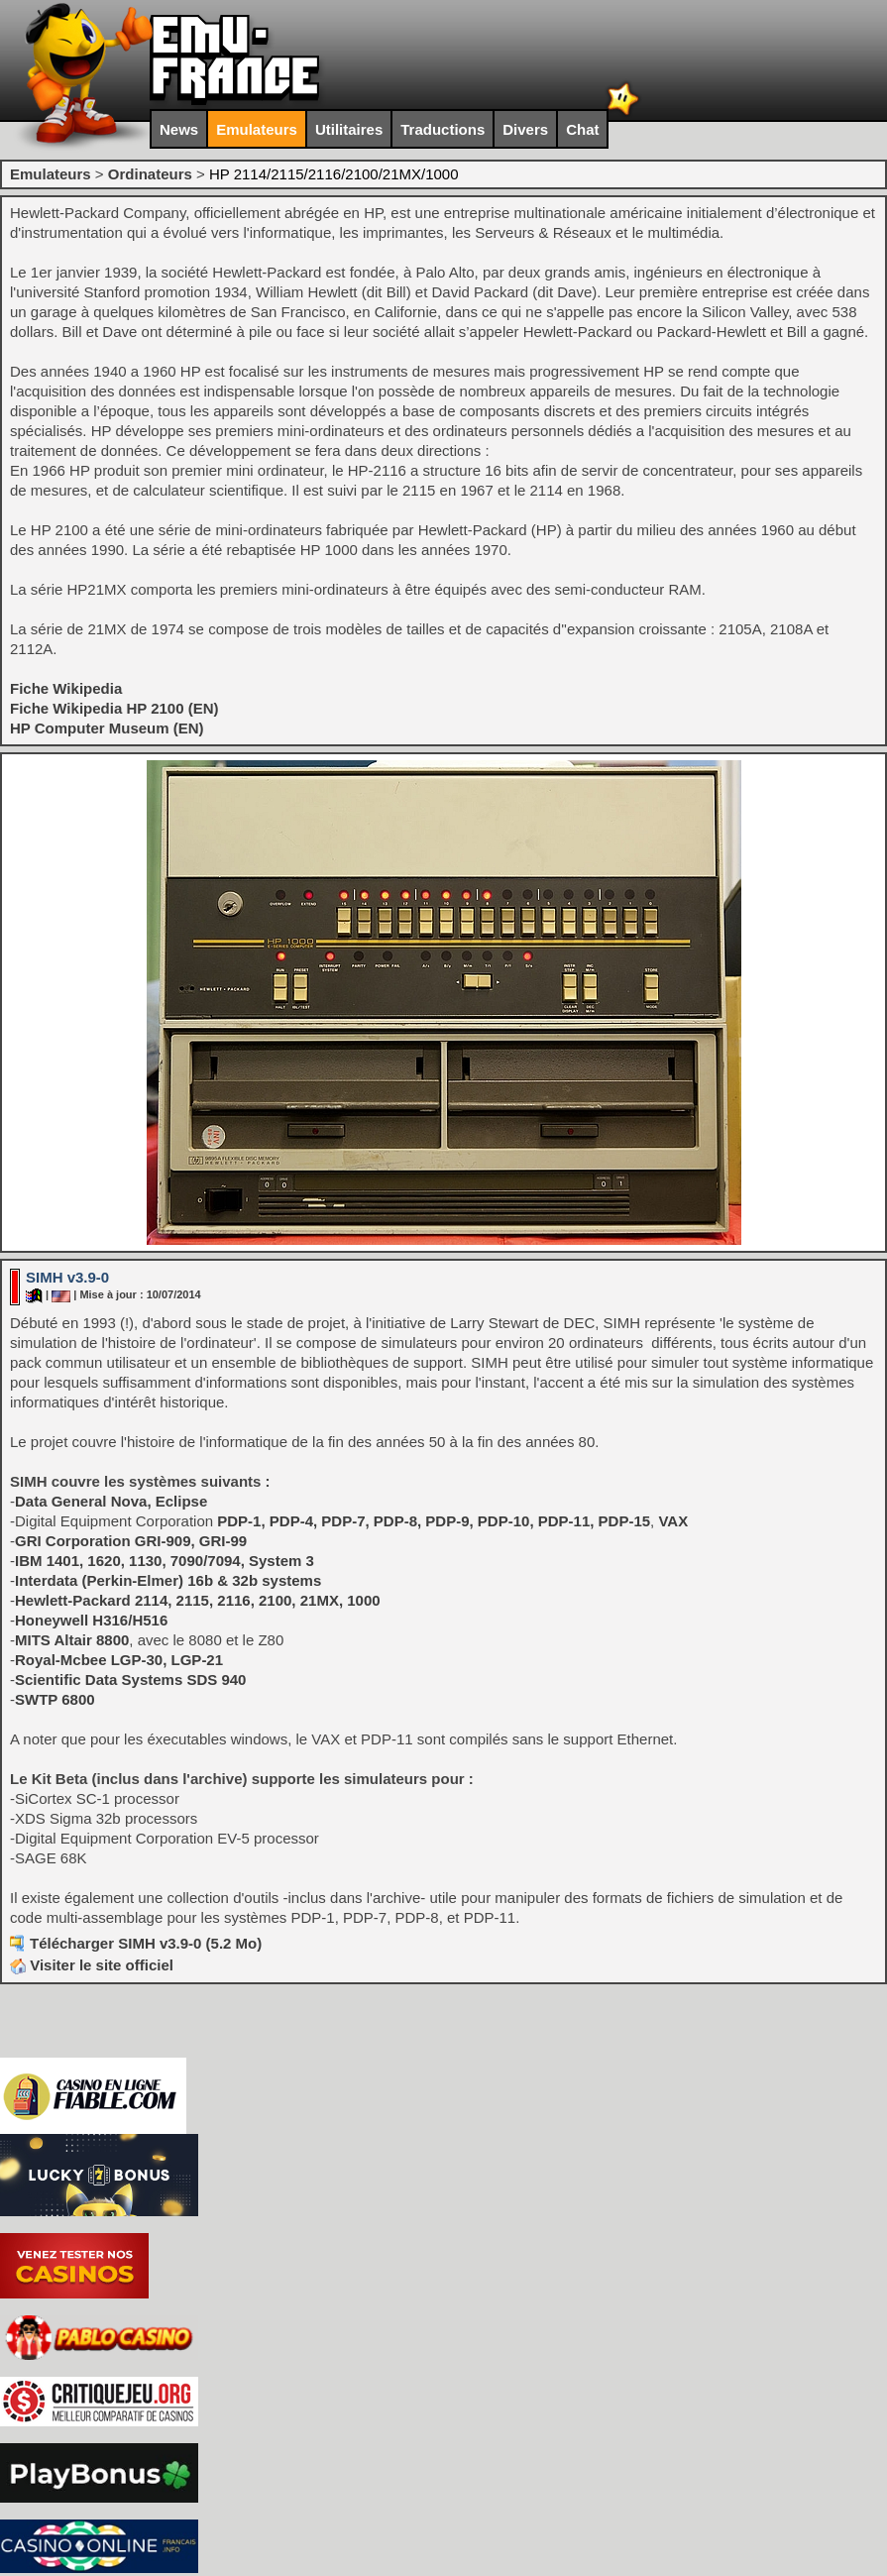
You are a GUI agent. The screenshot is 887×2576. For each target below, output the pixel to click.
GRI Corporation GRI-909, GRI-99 (131, 1540)
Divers (525, 129)
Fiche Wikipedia (66, 688)
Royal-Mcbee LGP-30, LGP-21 (119, 1659)
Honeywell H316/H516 (91, 1620)
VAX (673, 1520)
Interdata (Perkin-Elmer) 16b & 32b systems (168, 1580)
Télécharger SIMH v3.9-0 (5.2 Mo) (146, 1943)
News (179, 129)
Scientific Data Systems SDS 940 (130, 1679)
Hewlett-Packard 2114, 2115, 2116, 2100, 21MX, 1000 (198, 1600)
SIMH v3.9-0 (67, 1277)
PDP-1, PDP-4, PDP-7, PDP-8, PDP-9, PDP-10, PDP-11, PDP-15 (433, 1520)
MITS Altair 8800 (72, 1639)
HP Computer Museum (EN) (107, 728)
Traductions (442, 129)
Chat (582, 129)
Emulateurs (256, 129)
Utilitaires (349, 129)
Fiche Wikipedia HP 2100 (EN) (114, 708)
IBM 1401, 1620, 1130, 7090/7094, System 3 (164, 1560)
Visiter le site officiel (91, 1965)
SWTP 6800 (55, 1699)
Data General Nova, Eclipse (111, 1501)
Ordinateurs (150, 174)
